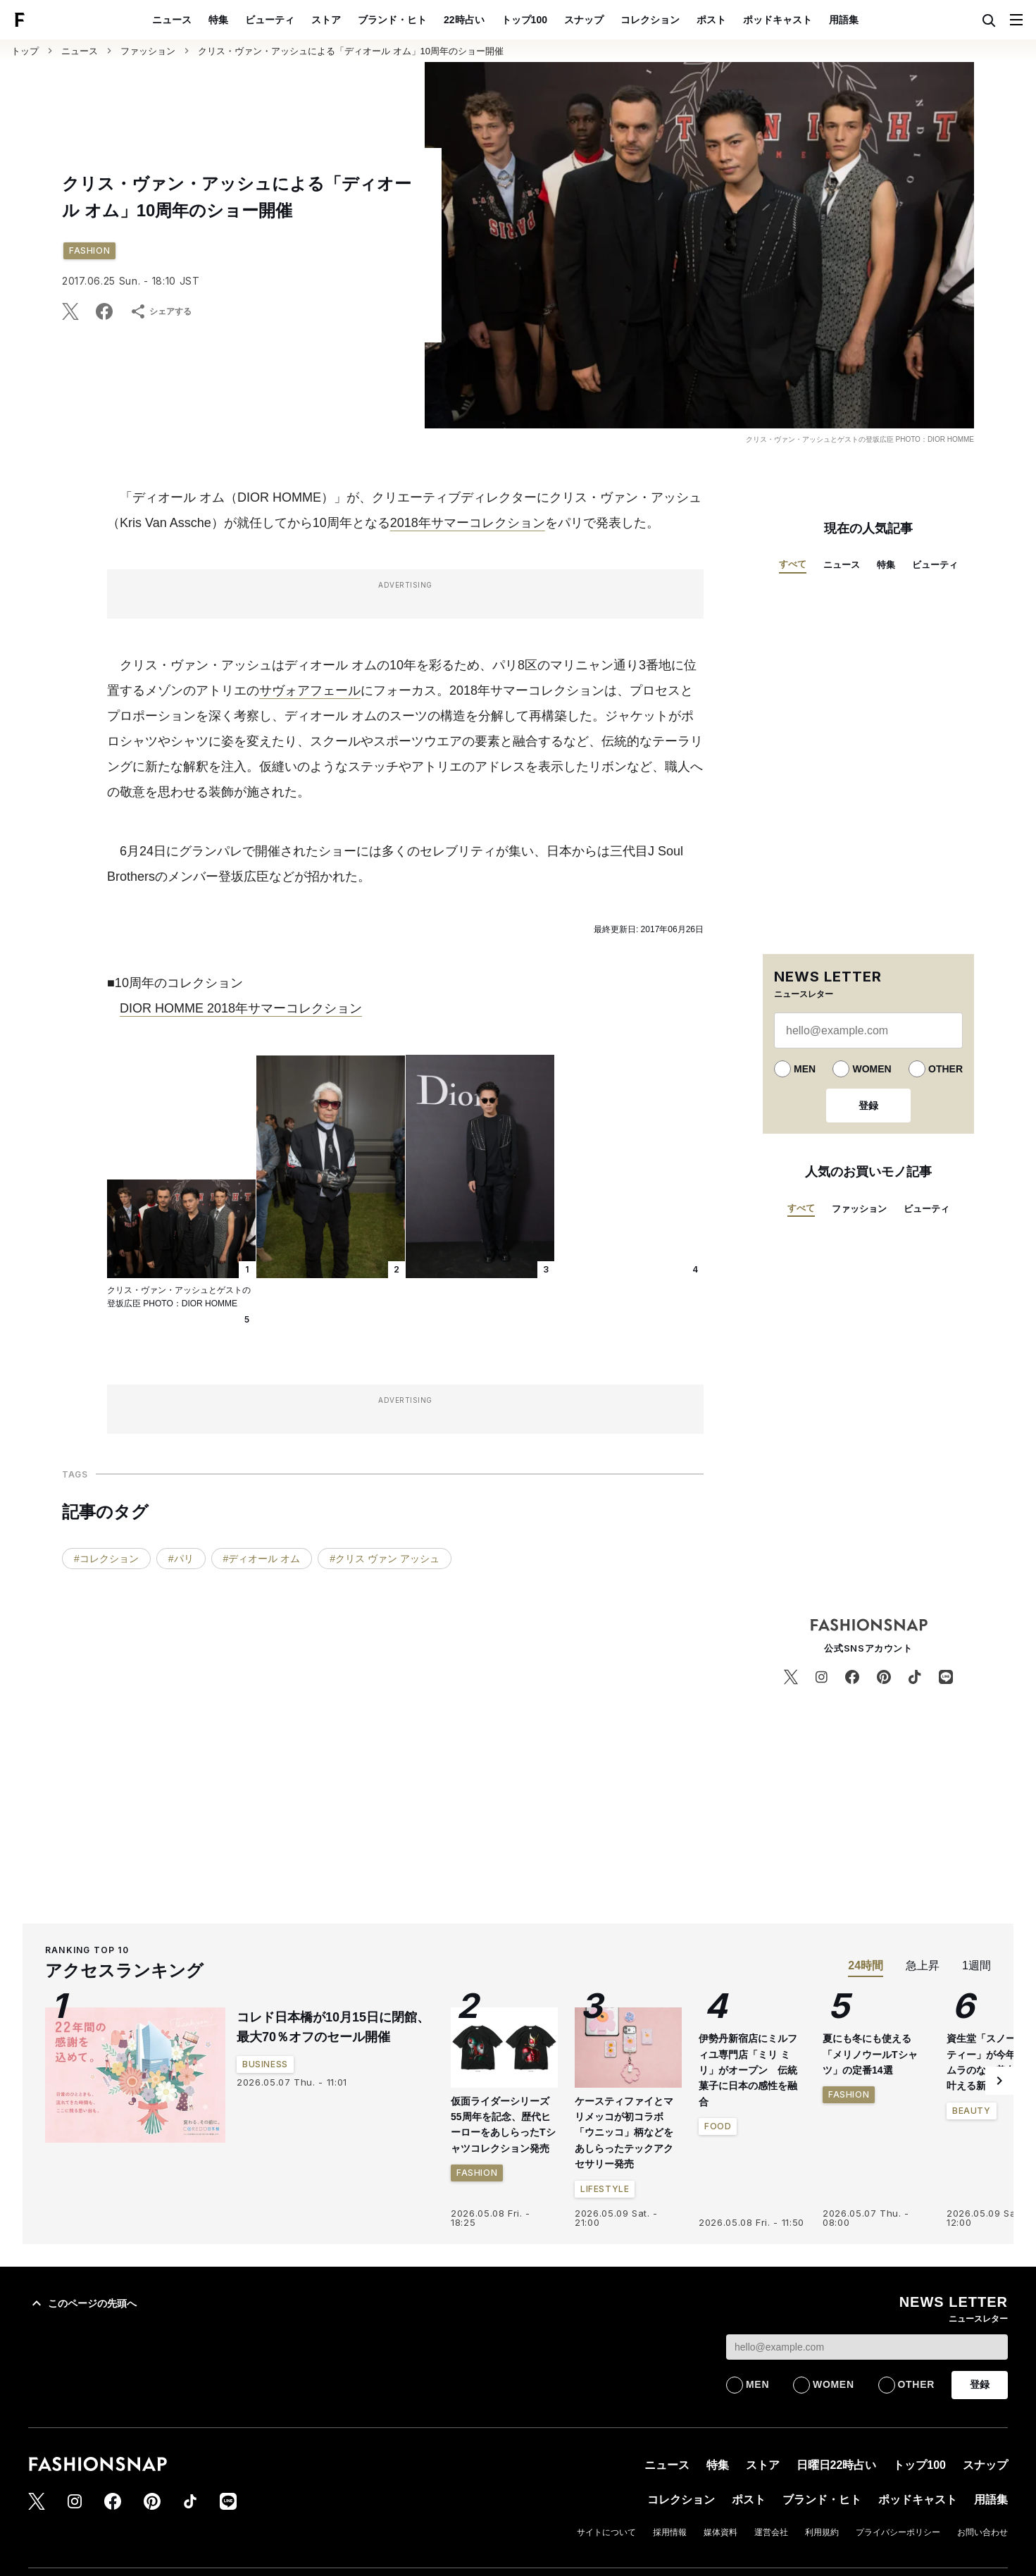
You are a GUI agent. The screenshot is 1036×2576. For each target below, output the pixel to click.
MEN (805, 1069)
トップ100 (524, 20)
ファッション (147, 51)
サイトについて (606, 2532)
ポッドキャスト (777, 20)
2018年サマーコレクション (467, 523)
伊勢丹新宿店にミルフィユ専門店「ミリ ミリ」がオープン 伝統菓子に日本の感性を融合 (748, 2070)
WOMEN (871, 1069)
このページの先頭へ (82, 2303)
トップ (25, 51)
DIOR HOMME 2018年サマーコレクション (241, 1008)
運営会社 (771, 2532)
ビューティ (269, 20)
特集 (218, 20)
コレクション (650, 20)
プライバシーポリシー (898, 2532)
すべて (792, 564)
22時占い (464, 20)
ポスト (711, 20)
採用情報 (670, 2532)
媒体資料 (720, 2532)
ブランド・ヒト (392, 20)
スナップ (584, 20)
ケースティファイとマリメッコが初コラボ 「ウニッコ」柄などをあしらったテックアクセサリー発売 (624, 2132)
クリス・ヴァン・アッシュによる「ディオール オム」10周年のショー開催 (351, 51)
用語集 (844, 20)
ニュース (172, 20)
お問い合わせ (982, 2532)
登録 (868, 1105)
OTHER (945, 1069)
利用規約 (822, 2532)
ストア (326, 20)
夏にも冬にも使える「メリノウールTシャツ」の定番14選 (870, 2054)
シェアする (161, 311)
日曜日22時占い (837, 2465)
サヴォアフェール (310, 690)
